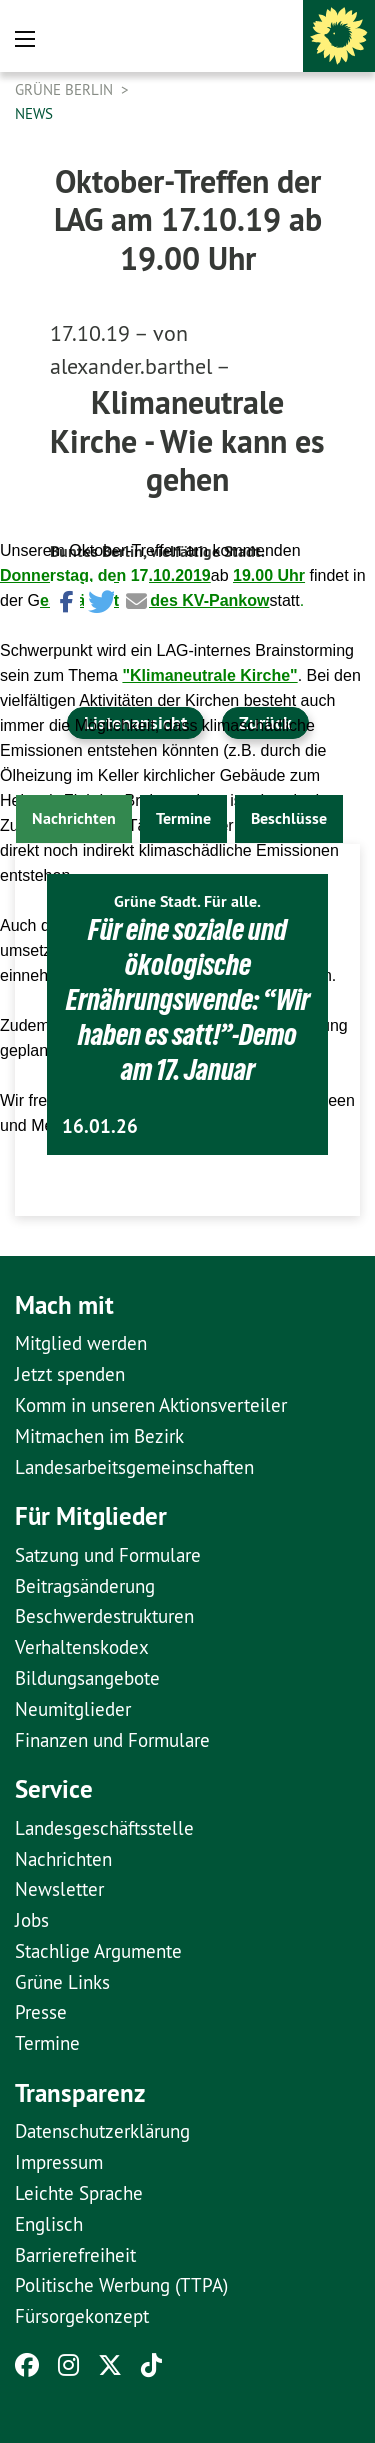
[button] (65, 599)
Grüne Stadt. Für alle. (187, 901)
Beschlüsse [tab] (289, 818)
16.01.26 (100, 1126)
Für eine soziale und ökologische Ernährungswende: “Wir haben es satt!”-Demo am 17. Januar (188, 999)
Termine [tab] (183, 818)
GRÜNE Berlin (66, 89)
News (34, 113)
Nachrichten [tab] (74, 818)
